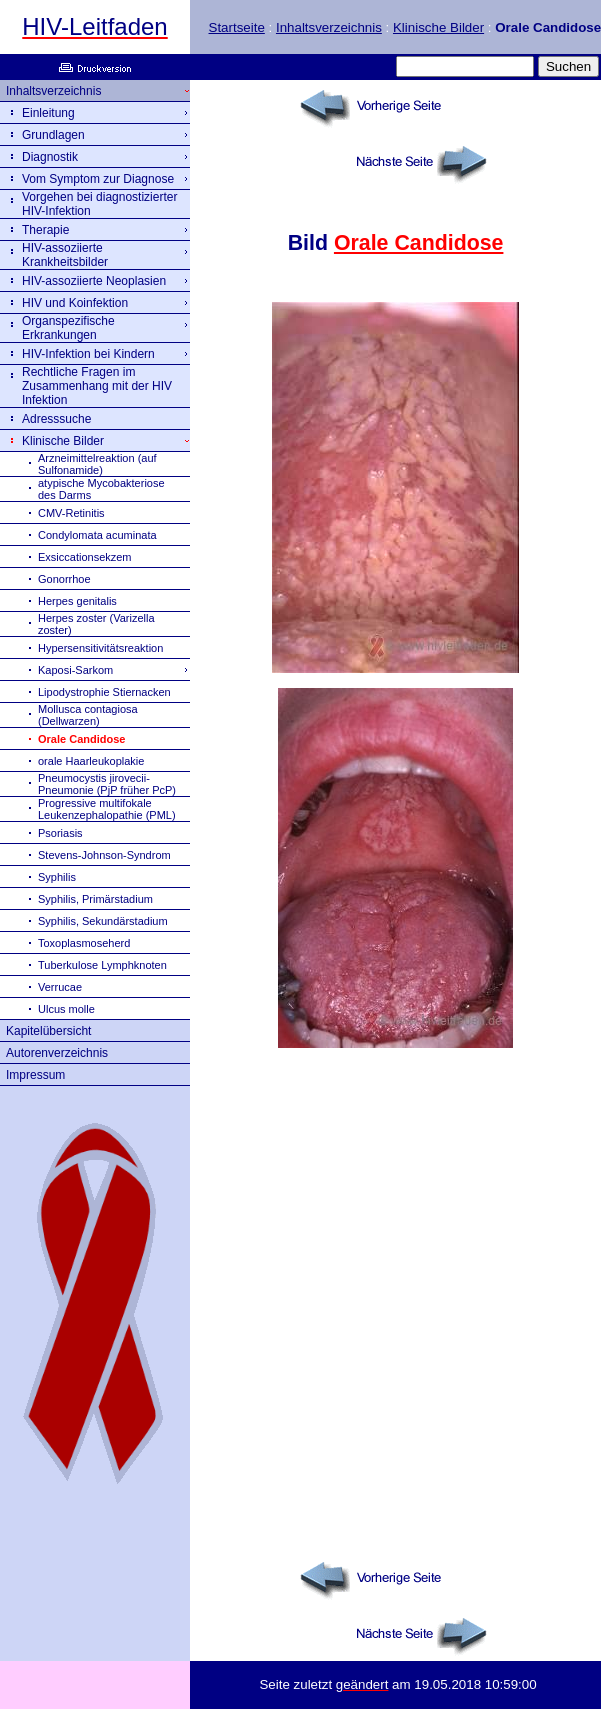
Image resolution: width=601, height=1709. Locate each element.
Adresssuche (56, 419)
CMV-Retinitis (71, 513)
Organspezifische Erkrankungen (68, 328)
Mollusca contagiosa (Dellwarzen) (88, 715)
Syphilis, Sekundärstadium (103, 921)
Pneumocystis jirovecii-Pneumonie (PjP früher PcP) (107, 784)
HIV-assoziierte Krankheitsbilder (65, 255)
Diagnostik (50, 157)
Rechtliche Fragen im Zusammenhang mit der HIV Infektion (97, 386)
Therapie (45, 230)
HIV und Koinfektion (75, 303)
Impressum (35, 1075)
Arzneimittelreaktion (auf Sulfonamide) (97, 464)
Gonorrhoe (64, 579)
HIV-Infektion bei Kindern (88, 354)
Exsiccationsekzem (85, 557)
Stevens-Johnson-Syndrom (104, 855)
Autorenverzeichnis (57, 1053)
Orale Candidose (419, 243)
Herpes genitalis (77, 601)
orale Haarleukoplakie (91, 761)
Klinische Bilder (438, 27)
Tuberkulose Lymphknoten (102, 965)
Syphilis (57, 877)
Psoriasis (60, 833)
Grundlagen (53, 135)
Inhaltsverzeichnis (329, 27)
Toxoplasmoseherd (84, 943)
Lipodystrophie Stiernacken (104, 692)
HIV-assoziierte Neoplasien (94, 281)
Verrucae (60, 987)
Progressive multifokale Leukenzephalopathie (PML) (107, 809)
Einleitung (48, 113)
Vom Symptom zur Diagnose (98, 179)
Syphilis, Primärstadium (95, 899)
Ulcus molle (66, 1009)
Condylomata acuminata (97, 535)
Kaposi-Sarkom (75, 670)
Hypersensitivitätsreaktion (100, 648)
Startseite (237, 27)
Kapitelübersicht (48, 1031)
